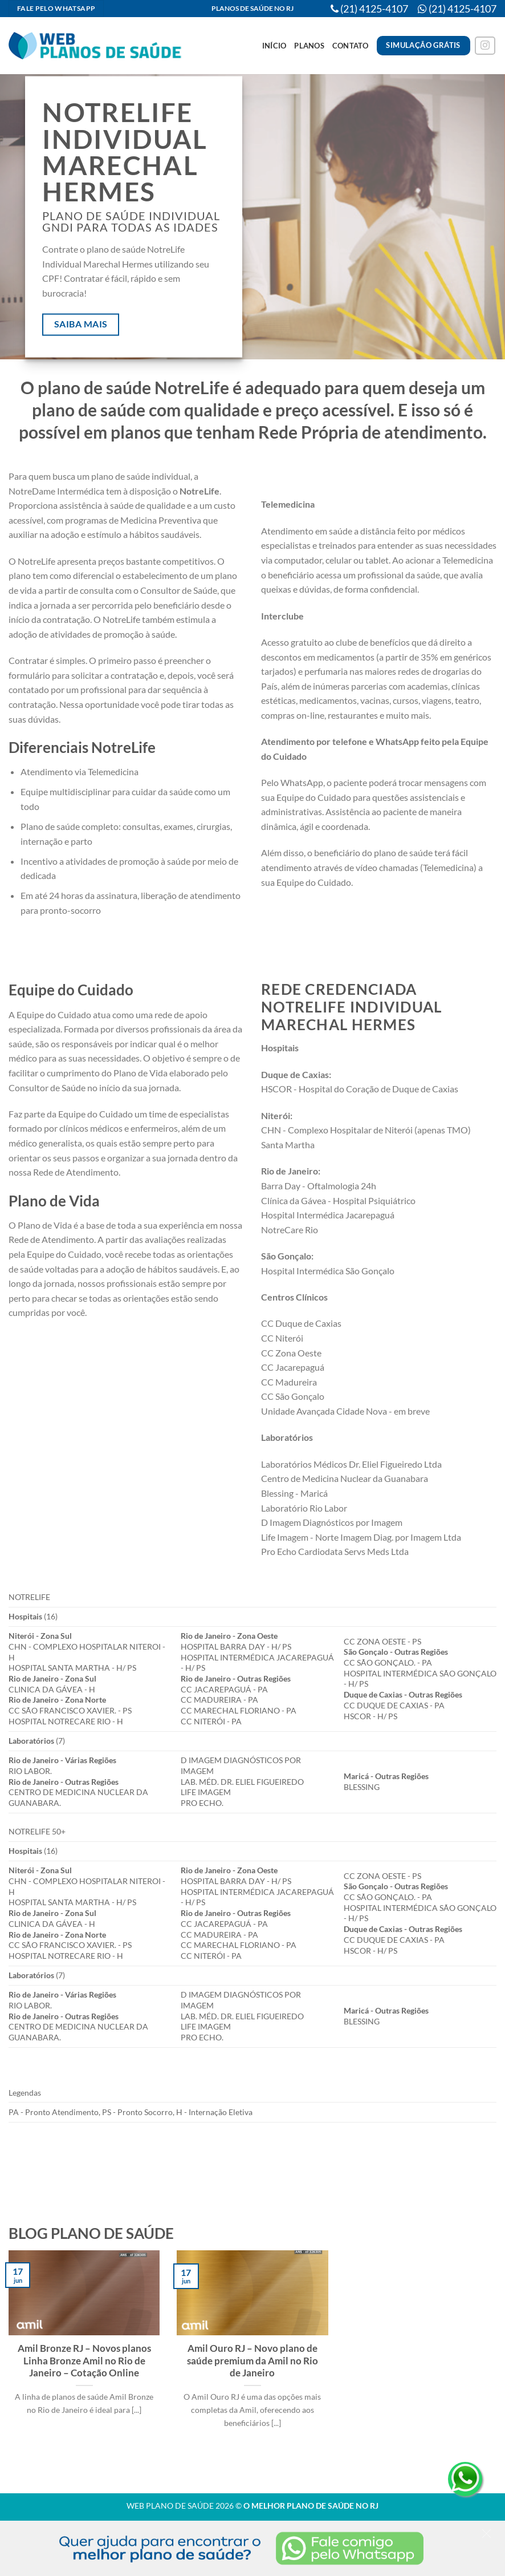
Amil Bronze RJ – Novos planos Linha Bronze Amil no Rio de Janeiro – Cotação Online (84, 2361)
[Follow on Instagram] (485, 46)
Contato (350, 45)
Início (274, 45)
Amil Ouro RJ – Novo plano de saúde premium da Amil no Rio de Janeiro (252, 2361)
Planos (309, 45)
